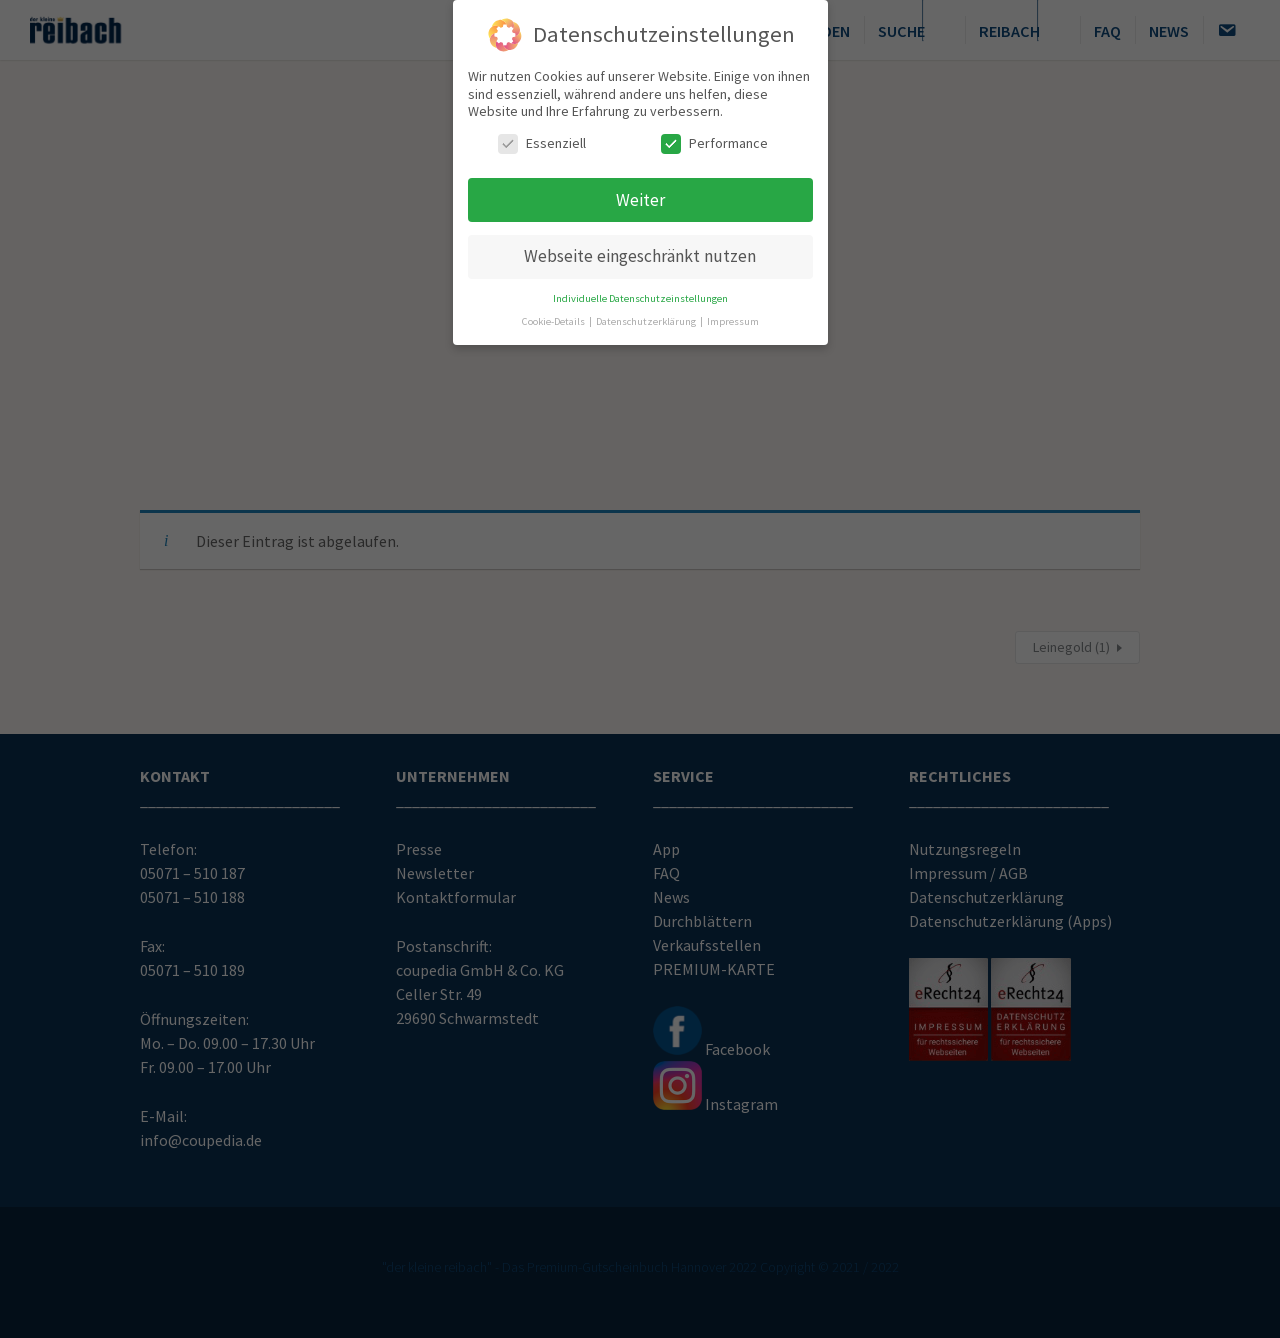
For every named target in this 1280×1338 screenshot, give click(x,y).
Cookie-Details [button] (554, 317)
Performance (714, 138)
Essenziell (542, 138)
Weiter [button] (640, 195)
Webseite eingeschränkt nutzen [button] (640, 252)
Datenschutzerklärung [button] (647, 317)
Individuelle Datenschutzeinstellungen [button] (640, 294)
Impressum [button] (733, 317)
